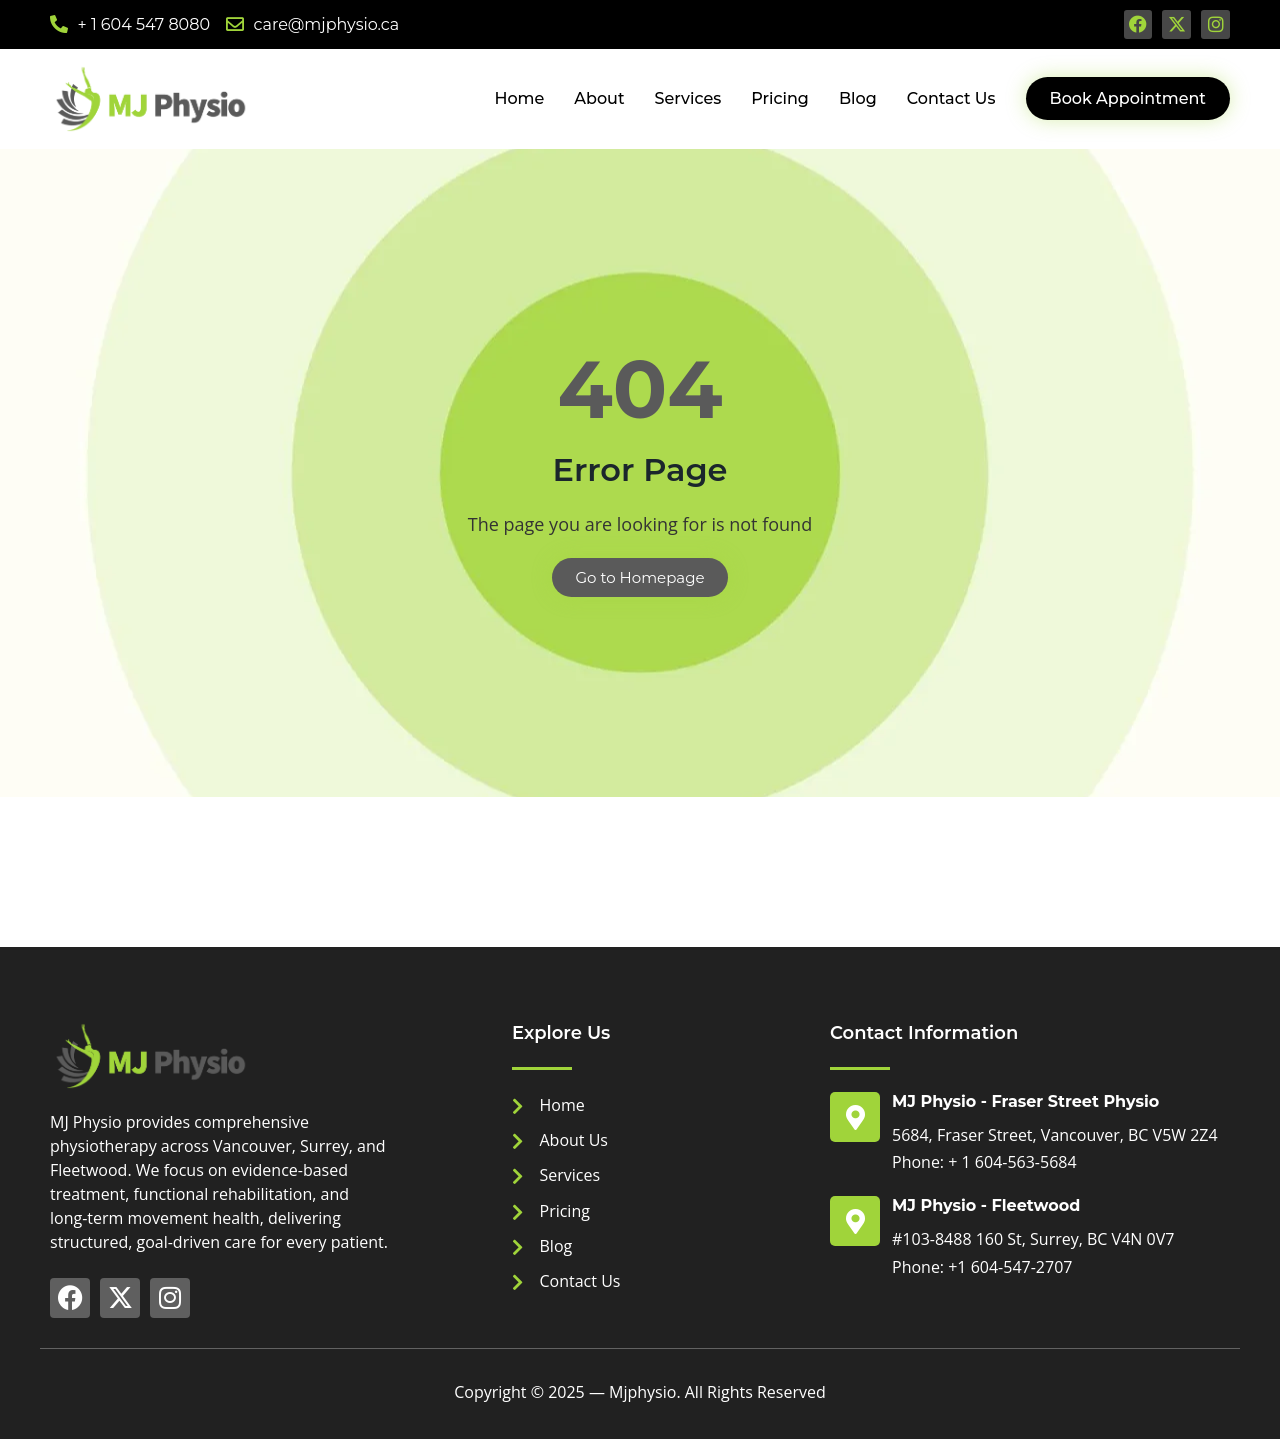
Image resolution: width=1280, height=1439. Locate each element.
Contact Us (951, 98)
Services (688, 98)
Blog (858, 98)
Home (519, 98)
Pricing (780, 98)
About (599, 98)
